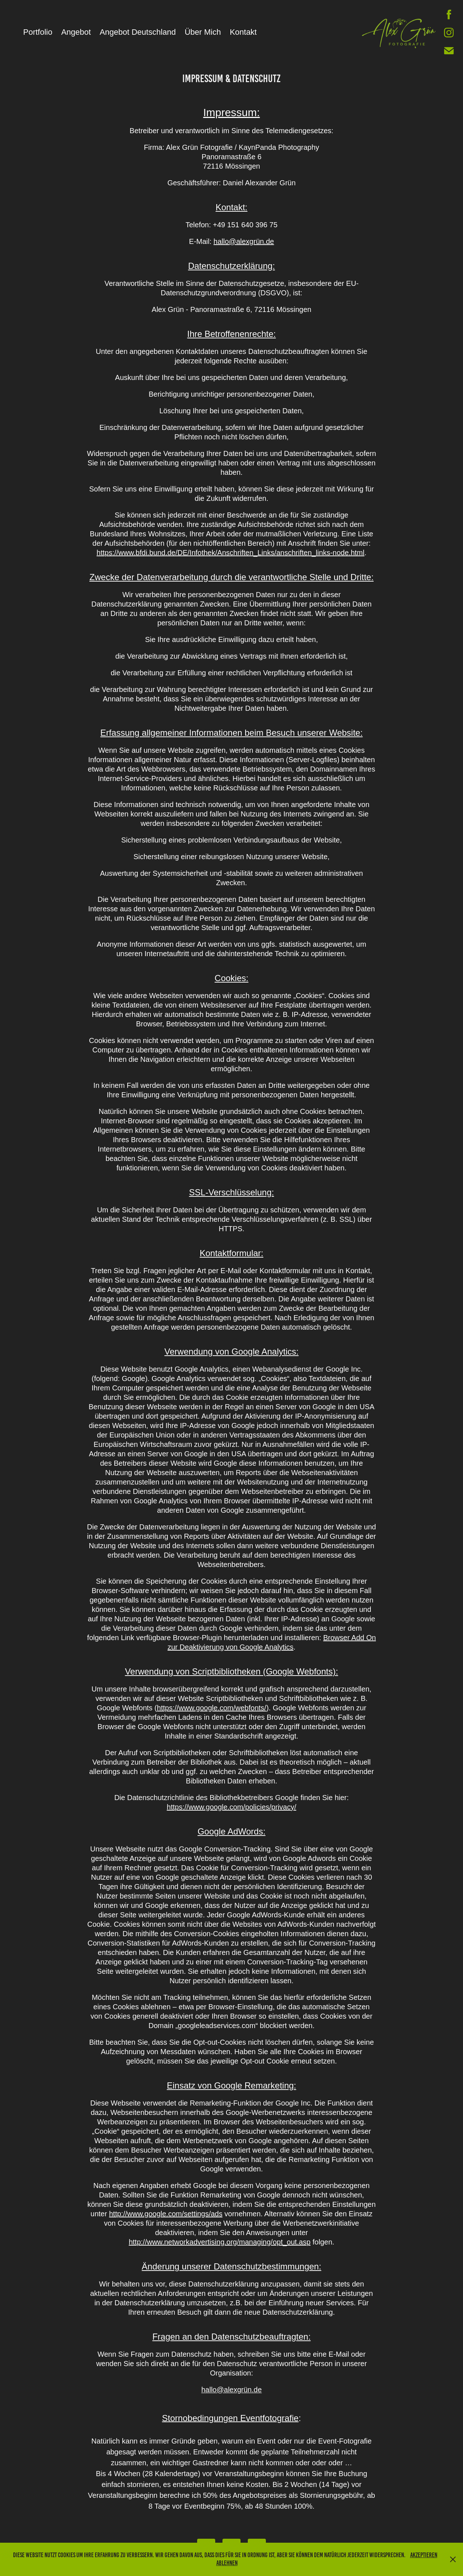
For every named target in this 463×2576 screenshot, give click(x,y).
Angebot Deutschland (138, 32)
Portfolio (37, 32)
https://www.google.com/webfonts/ (211, 1708)
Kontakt (243, 32)
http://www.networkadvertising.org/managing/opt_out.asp (220, 2242)
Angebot (76, 32)
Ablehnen (227, 2563)
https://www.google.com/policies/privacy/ (231, 1807)
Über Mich (202, 32)
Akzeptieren (423, 2555)
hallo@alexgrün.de (243, 241)
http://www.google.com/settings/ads (165, 2214)
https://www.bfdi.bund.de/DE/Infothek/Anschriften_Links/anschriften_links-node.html (230, 553)
